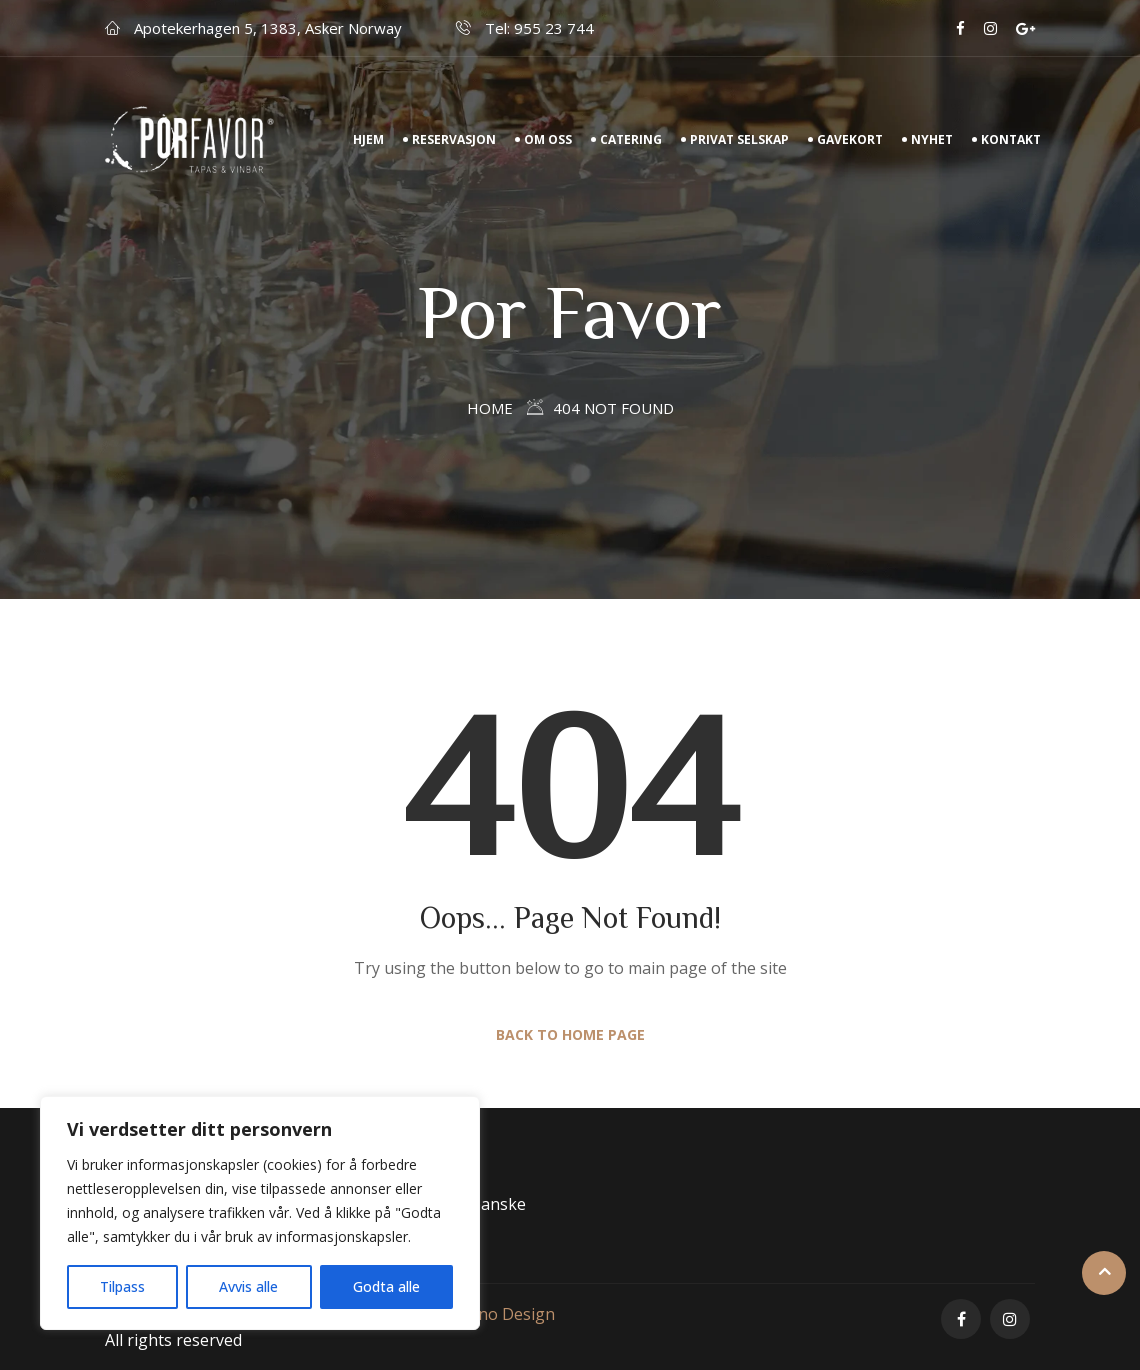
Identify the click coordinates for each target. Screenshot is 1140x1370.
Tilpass (122, 1286)
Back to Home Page (570, 1034)
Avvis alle (248, 1286)
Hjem (368, 139)
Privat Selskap (739, 139)
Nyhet (932, 139)
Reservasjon (454, 139)
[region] (260, 1213)
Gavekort (850, 139)
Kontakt (1011, 139)
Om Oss (548, 139)
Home (490, 408)
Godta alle (386, 1286)
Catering (631, 139)
